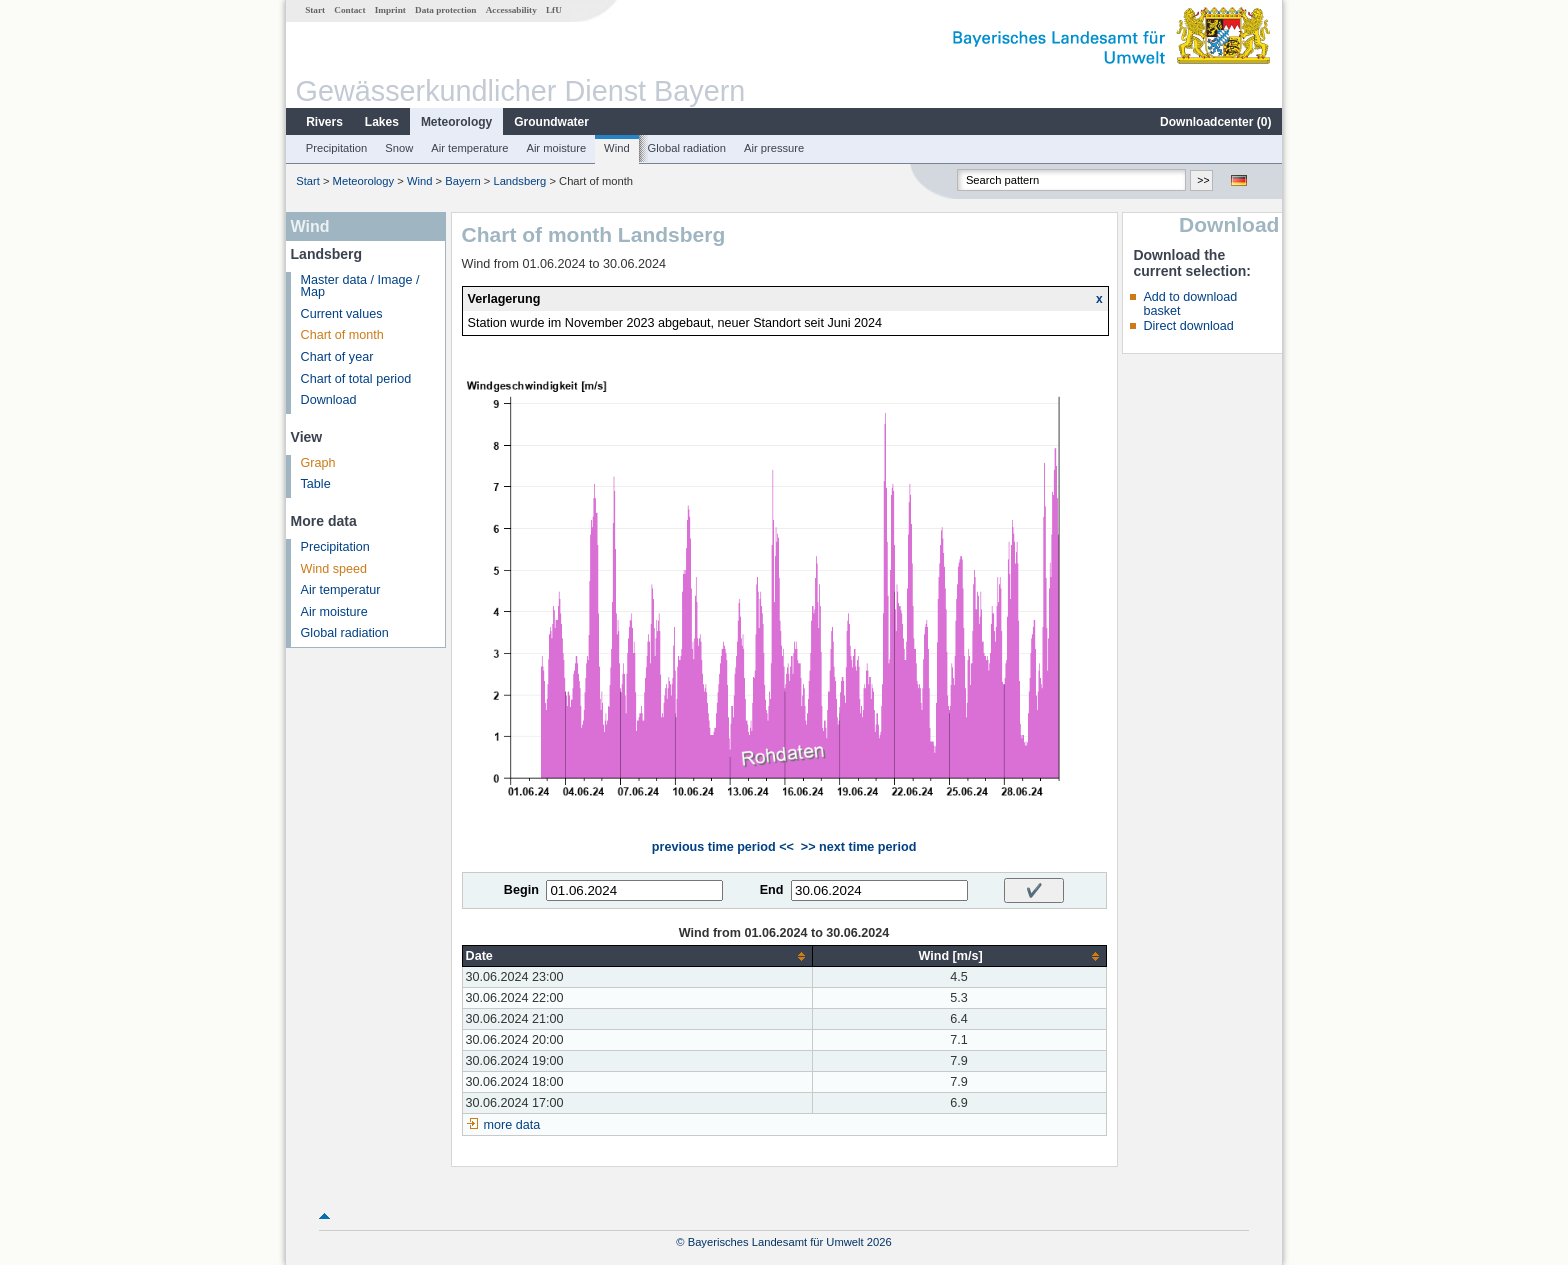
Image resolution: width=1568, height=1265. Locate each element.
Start (315, 10)
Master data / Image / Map (360, 286)
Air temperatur (341, 590)
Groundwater (551, 122)
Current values (342, 314)
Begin (521, 890)
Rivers (324, 122)
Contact (349, 10)
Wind (617, 148)
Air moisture (556, 148)
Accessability (511, 10)
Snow (399, 148)
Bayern (462, 181)
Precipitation (337, 148)
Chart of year (337, 357)
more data (512, 1125)
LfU (554, 10)
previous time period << (723, 847)
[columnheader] (637, 956)
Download (329, 400)
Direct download (1188, 326)
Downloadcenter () (1215, 122)
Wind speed (334, 569)
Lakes (382, 122)
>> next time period (858, 847)
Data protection (445, 10)
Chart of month (342, 335)
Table (316, 484)
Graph (318, 463)
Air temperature (469, 148)
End (772, 890)
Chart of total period (356, 379)
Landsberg (519, 181)
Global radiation (687, 148)
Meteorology (456, 122)
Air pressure (774, 148)
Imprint (390, 10)
